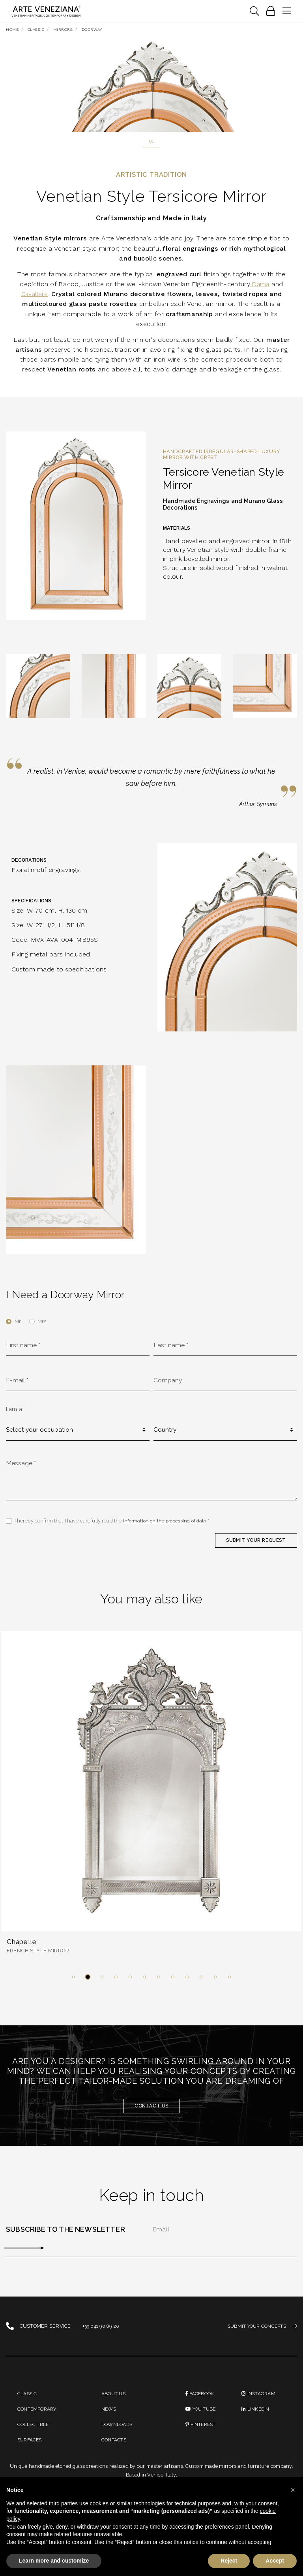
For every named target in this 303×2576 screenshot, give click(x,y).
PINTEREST (201, 2435)
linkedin (256, 2419)
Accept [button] (275, 2560)
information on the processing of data (167, 1527)
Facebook (200, 2402)
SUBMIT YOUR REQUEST (254, 1546)
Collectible (33, 2435)
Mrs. (42, 1322)
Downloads (118, 2435)
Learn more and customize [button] (54, 2560)
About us (114, 2402)
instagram (259, 2402)
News (109, 2419)
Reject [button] (229, 2560)
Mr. (18, 1322)
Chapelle (23, 1949)
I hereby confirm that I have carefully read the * (114, 1527)
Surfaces (30, 2451)
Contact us (151, 2114)
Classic (27, 2402)
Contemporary (38, 2419)
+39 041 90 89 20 (102, 2335)
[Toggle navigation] (254, 11)
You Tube (201, 2419)
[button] (73, 1984)
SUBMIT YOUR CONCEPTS (260, 2335)
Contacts (114, 2451)
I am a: (14, 1412)
